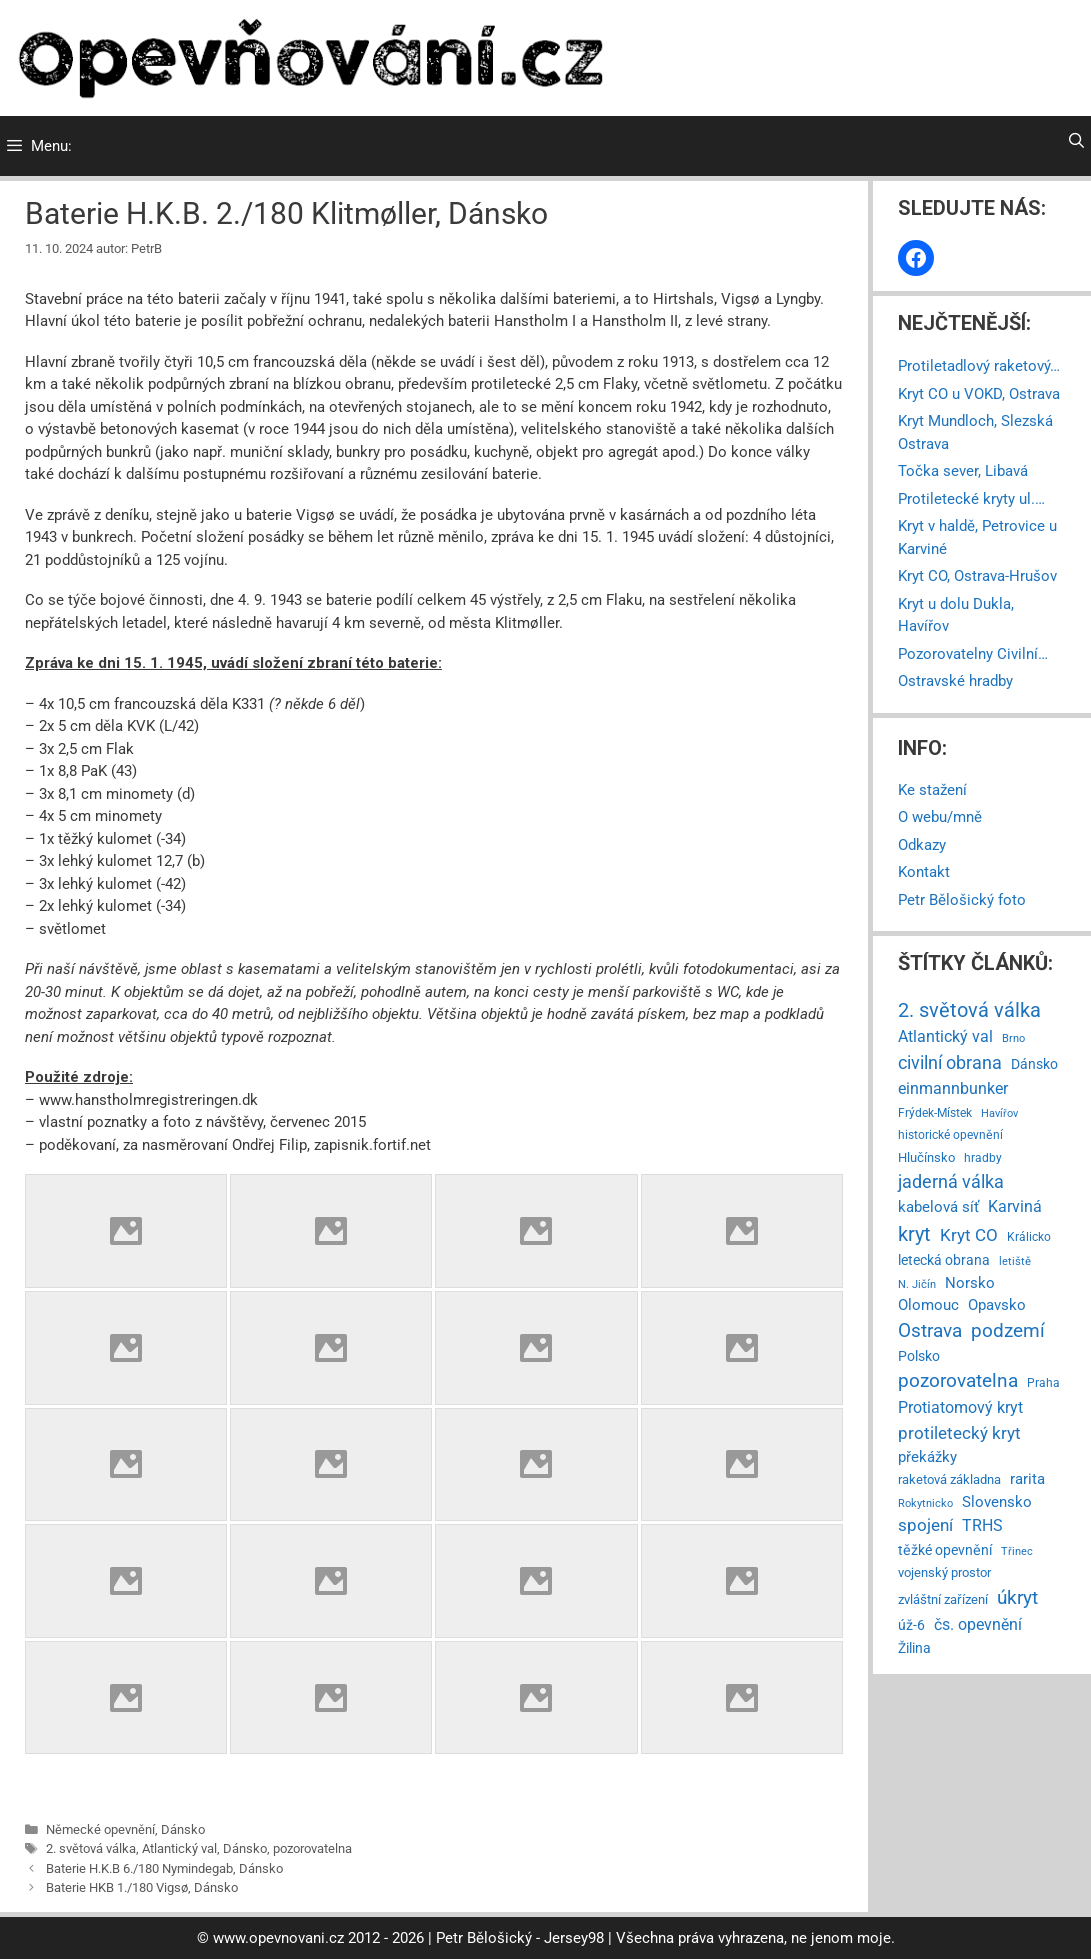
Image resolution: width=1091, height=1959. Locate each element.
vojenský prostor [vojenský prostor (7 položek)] (944, 1572)
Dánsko (183, 1829)
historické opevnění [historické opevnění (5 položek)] (950, 1135)
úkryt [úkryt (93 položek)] (1017, 1597)
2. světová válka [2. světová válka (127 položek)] (969, 1010)
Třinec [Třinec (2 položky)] (1017, 1551)
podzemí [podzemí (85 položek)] (1008, 1330)
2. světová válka (91, 1848)
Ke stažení (932, 790)
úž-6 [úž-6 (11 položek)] (911, 1625)
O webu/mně (940, 817)
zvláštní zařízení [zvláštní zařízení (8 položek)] (943, 1599)
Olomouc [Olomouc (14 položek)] (928, 1305)
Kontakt (924, 872)
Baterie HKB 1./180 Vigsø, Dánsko (142, 1887)
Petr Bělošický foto (962, 900)
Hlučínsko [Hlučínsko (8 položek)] (926, 1157)
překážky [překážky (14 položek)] (927, 1457)
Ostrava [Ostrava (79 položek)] (930, 1331)
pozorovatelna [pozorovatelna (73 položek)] (958, 1381)
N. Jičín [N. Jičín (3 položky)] (917, 1284)
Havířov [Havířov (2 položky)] (999, 1113)
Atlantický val (179, 1848)
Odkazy (922, 845)
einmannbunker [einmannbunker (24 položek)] (953, 1088)
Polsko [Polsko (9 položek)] (919, 1356)
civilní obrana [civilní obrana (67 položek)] (950, 1062)
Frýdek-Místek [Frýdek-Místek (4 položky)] (935, 1113)
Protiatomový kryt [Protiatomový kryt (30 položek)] (960, 1407)
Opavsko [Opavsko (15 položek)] (997, 1305)
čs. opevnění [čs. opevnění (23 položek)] (978, 1624)
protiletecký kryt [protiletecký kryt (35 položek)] (959, 1433)
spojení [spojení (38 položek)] (925, 1525)
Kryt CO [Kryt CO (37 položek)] (969, 1235)
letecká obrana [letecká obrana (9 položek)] (944, 1260)
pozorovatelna (312, 1848)
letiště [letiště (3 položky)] (1015, 1261)
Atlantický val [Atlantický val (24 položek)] (945, 1036)
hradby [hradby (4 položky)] (983, 1158)
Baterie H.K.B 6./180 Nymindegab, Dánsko (164, 1868)
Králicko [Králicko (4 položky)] (1029, 1237)
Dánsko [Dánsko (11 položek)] (1034, 1064)
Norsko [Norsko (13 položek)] (970, 1283)
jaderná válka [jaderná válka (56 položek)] (951, 1181)
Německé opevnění (100, 1829)
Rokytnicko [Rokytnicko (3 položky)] (925, 1503)
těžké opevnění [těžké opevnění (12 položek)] (945, 1550)
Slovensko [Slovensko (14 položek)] (997, 1502)
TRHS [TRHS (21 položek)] (982, 1526)
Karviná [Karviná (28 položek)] (1015, 1206)
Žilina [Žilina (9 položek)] (914, 1648)
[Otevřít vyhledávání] (1076, 141)
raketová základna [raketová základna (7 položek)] (949, 1479)
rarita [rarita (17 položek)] (1027, 1479)
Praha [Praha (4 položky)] (1043, 1383)
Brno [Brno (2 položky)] (1013, 1038)
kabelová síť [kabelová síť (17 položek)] (938, 1207)
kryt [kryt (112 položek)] (914, 1234)
